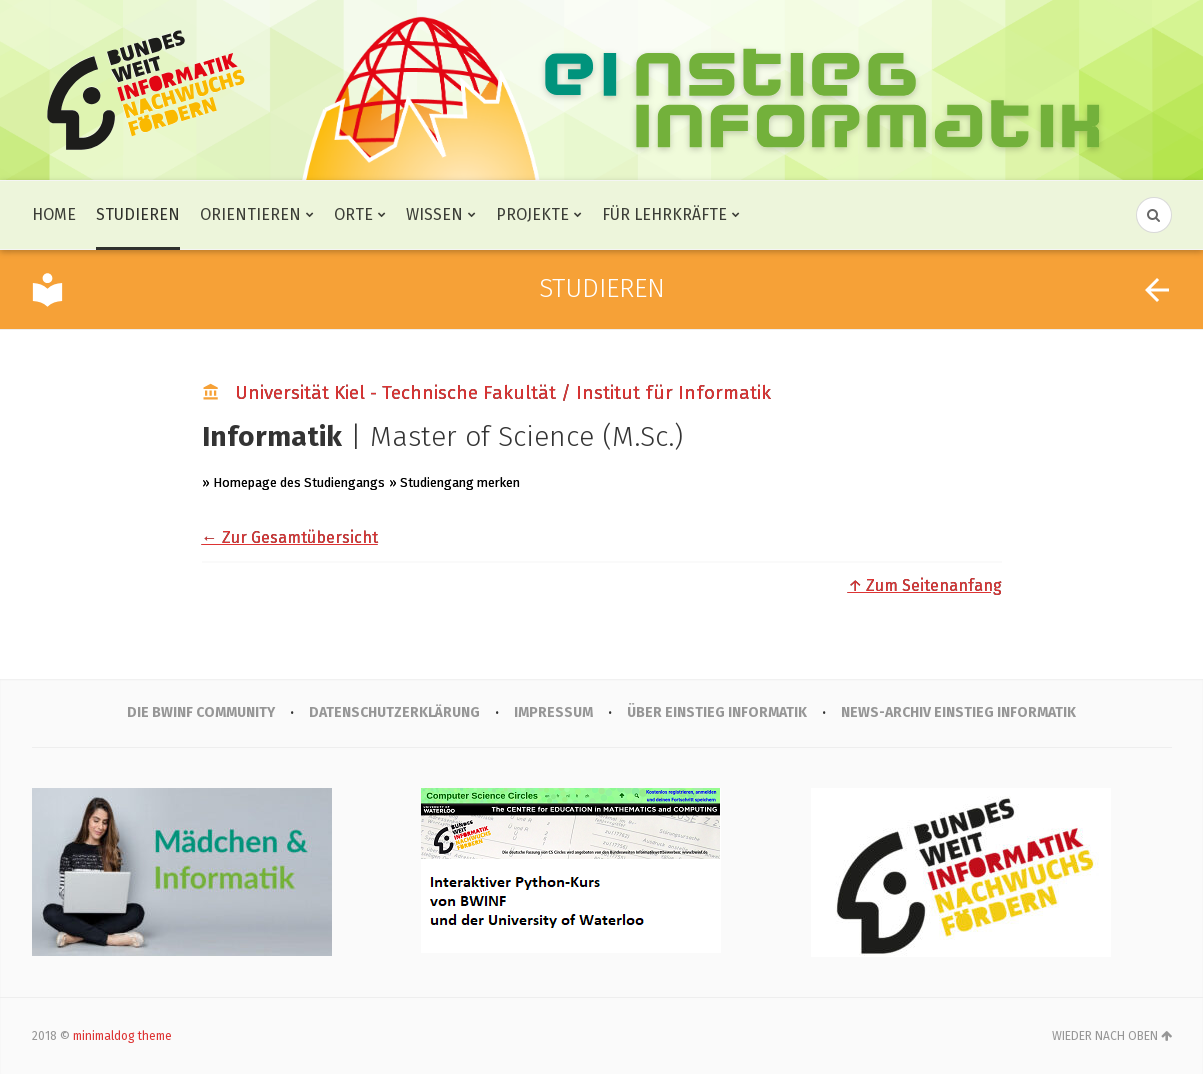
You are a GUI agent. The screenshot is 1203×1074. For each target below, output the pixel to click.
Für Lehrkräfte (664, 214)
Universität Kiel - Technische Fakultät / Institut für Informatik (503, 392)
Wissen (434, 214)
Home (54, 214)
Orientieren (250, 214)
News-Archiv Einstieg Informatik (958, 712)
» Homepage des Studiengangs (293, 482)
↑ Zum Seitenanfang (925, 585)
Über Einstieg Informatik (717, 712)
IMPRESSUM (553, 712)
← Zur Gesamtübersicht (290, 537)
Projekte (532, 214)
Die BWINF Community (201, 712)
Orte (353, 214)
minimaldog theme (122, 1036)
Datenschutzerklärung (394, 712)
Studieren (138, 214)
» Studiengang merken (454, 482)
